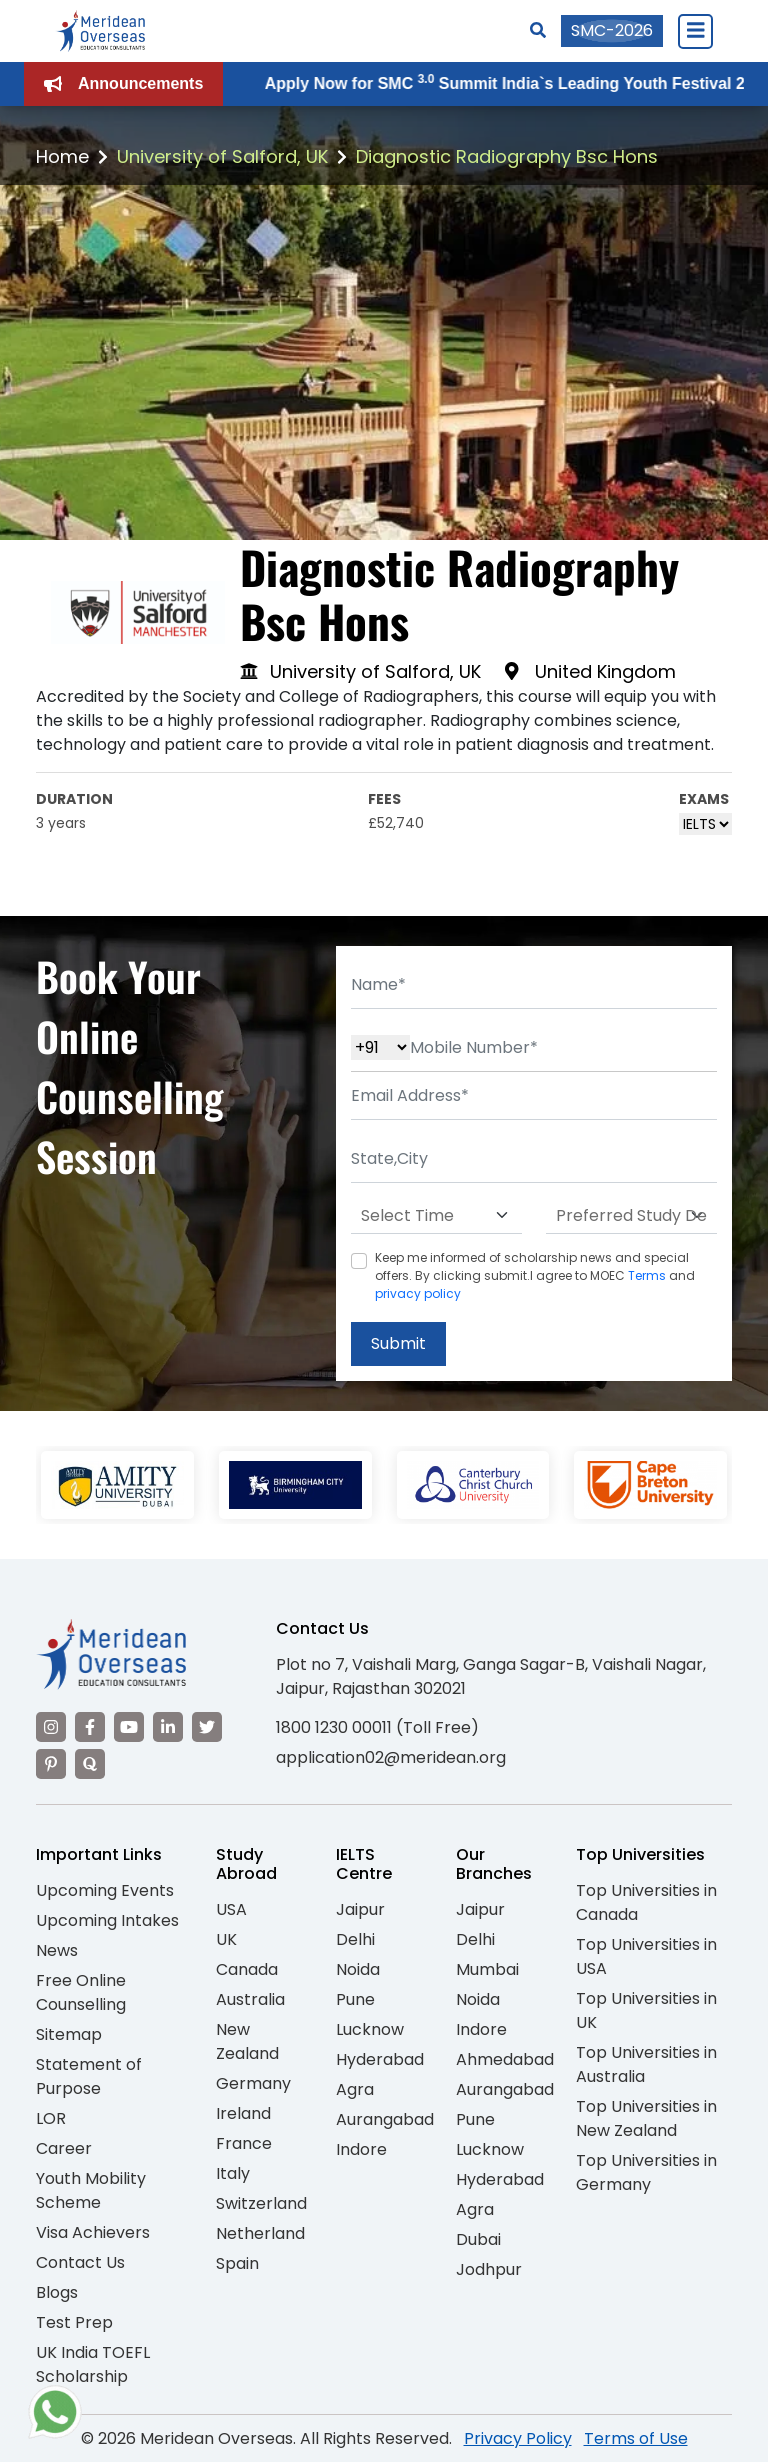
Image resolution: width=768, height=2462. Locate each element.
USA (231, 1909)
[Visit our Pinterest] (51, 1764)
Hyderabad (380, 2059)
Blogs (57, 2292)
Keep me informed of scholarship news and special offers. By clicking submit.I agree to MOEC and (535, 1275)
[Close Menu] (695, 31)
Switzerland (261, 2203)
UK (226, 1939)
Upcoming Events (105, 1890)
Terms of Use (636, 2438)
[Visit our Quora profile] (90, 1764)
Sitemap (69, 2034)
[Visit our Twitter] (207, 1727)
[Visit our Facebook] (90, 1727)
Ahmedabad (505, 2059)
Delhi (355, 1939)
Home (62, 156)
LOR (51, 2118)
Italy (233, 2173)
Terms (647, 1275)
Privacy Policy (518, 2438)
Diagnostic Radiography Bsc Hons (507, 156)
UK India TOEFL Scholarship (93, 2364)
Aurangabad (385, 2119)
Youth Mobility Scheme (91, 2190)
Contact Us (80, 2262)
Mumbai (487, 1969)
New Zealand (247, 2041)
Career (64, 2148)
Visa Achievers (93, 2232)
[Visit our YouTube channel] (129, 1727)
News (57, 1950)
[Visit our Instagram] (51, 1727)
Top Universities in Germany (646, 2172)
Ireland (243, 2113)
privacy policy (418, 1293)
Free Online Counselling (81, 1992)
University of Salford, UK (222, 156)
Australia (250, 1999)
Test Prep (74, 2322)
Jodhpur (489, 2269)
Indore (361, 2149)
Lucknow (370, 2029)
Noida (358, 1969)
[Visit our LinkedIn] (168, 1727)
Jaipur (360, 1909)
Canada (247, 1969)
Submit (398, 1343)
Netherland (260, 2233)
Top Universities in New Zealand (646, 2118)
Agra (355, 2089)
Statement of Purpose (89, 2076)
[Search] (538, 30)
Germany (253, 2083)
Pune (355, 1999)
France (244, 2143)
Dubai (478, 2239)
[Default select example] (436, 1216)
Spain (237, 2263)
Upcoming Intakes (107, 1920)
